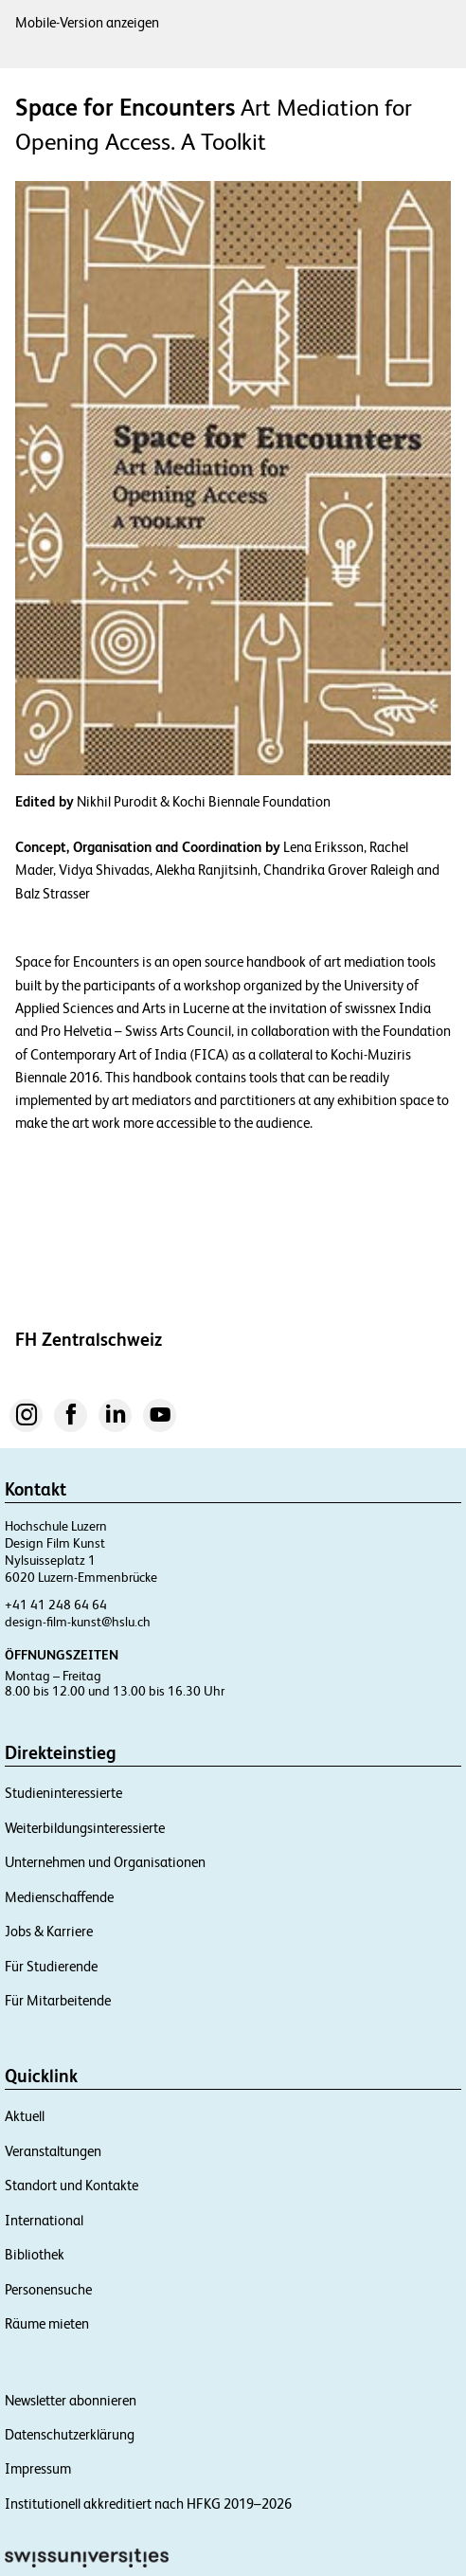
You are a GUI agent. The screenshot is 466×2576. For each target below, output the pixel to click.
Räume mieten (47, 2323)
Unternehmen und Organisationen (105, 1862)
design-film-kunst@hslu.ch (78, 1621)
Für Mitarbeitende (58, 2000)
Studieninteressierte (63, 1793)
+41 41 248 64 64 (56, 1604)
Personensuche (48, 2289)
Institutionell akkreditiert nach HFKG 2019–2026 (148, 2503)
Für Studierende (51, 1966)
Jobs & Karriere (49, 1931)
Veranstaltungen (53, 2151)
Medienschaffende (59, 1897)
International (44, 2220)
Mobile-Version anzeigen (87, 22)
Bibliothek (34, 2254)
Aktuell (25, 2116)
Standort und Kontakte (71, 2185)
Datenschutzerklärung (69, 2434)
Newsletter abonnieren (70, 2400)
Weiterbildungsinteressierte (85, 1828)
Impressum (38, 2468)
